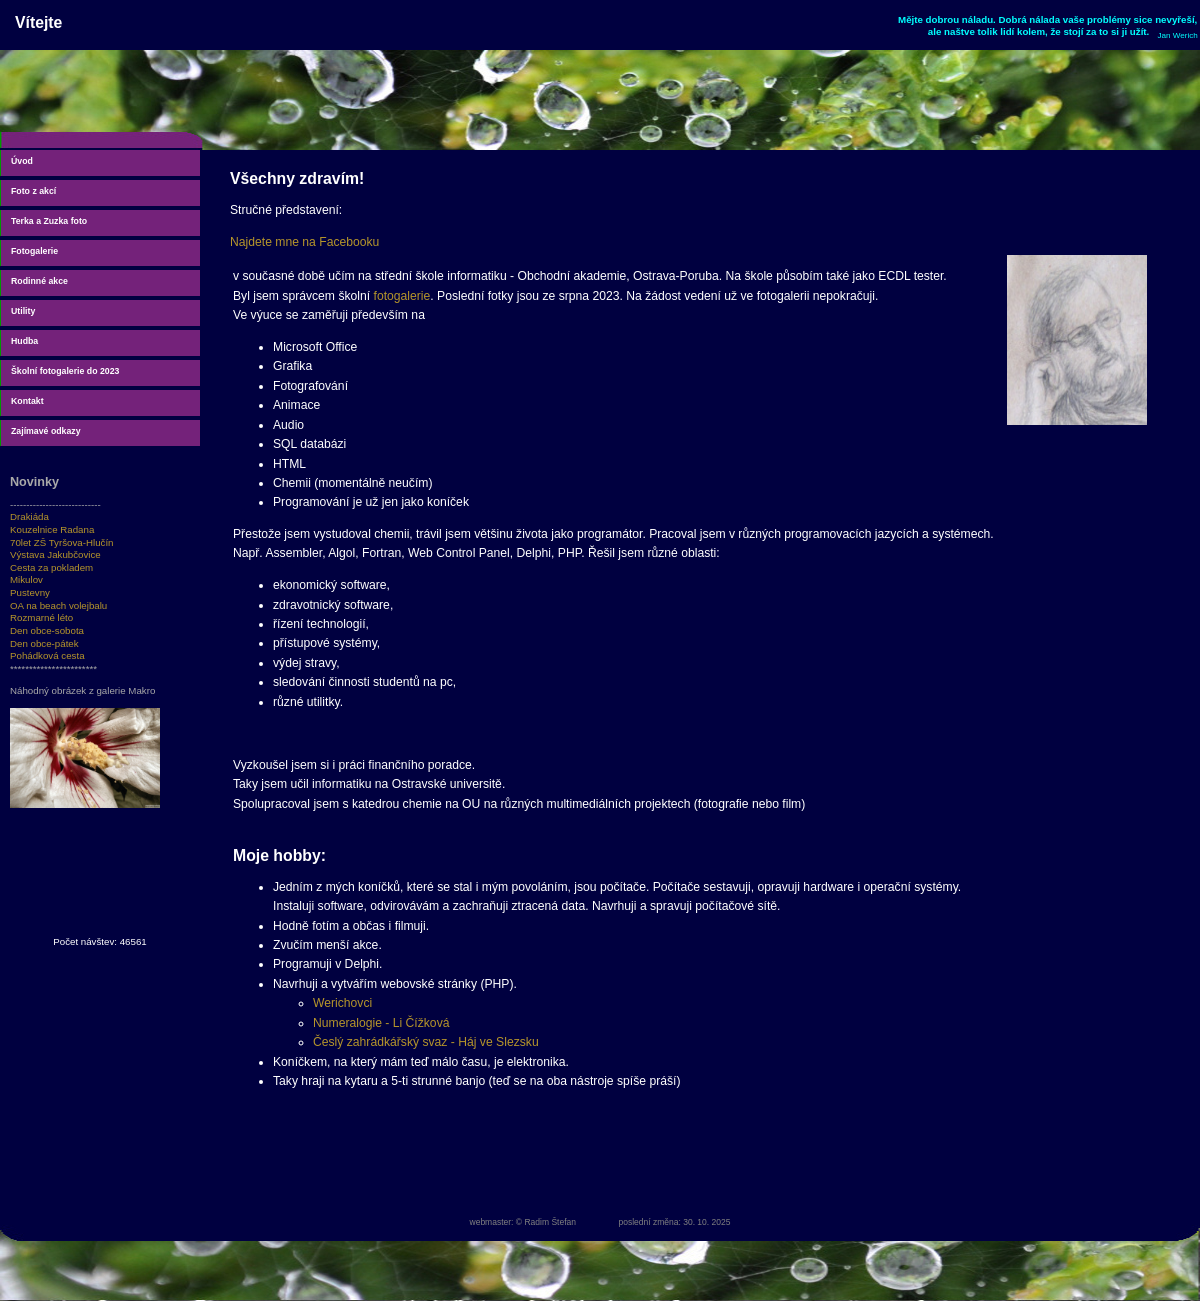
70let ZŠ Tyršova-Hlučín (62, 542)
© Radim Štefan (546, 1222)
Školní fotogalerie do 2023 (65, 371)
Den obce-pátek (44, 643)
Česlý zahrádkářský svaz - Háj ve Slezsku (426, 1042)
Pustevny (30, 592)
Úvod (22, 161)
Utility (23, 311)
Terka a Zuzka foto (49, 221)
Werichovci (342, 1003)
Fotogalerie (34, 251)
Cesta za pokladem (51, 567)
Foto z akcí (33, 191)
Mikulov (26, 579)
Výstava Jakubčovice (55, 554)
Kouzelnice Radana (52, 529)
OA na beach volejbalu (58, 605)
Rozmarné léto (41, 617)
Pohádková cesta (47, 655)
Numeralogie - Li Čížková (381, 1023)
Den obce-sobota (47, 630)
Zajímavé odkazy (46, 431)
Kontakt (27, 401)
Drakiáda (29, 516)
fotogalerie (402, 296)
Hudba (24, 341)
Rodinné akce (39, 281)
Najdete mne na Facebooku (304, 242)
